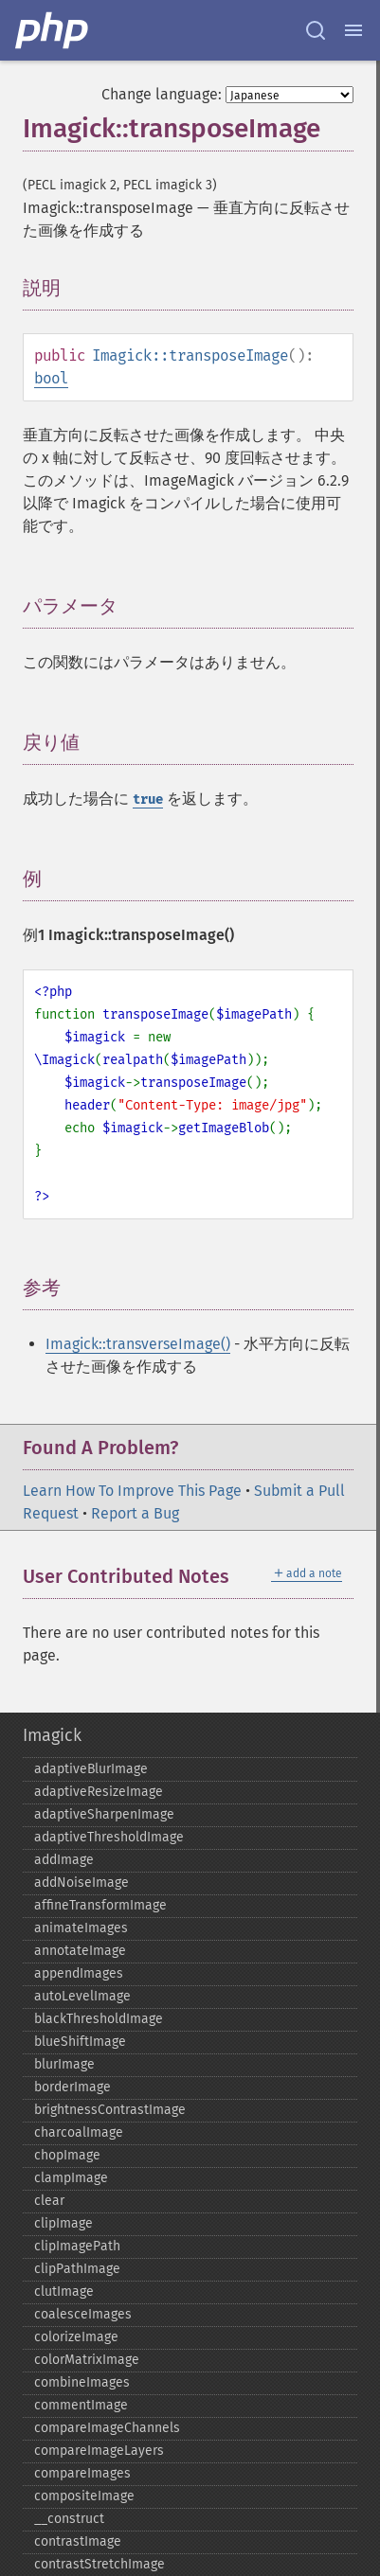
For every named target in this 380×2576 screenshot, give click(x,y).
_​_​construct (69, 2519)
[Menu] (353, 30)
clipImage (63, 2223)
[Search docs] (316, 30)
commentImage (81, 2405)
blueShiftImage (80, 2042)
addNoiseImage (81, 1882)
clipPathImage (77, 2269)
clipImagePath (77, 2246)
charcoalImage (78, 2132)
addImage (64, 1860)
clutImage (64, 2291)
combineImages (82, 2382)
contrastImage (77, 2541)
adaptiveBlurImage (91, 1769)
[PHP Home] (53, 30)
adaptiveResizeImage (98, 1792)
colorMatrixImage (86, 2360)
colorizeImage (76, 2337)
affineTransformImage (100, 1905)
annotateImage (80, 1951)
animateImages (81, 1928)
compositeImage (84, 2496)
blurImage (64, 2064)
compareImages (82, 2473)
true (148, 799)
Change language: (161, 94)
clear (49, 2201)
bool (51, 378)
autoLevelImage (82, 1996)
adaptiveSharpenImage (104, 1814)
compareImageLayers (99, 2451)
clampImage (71, 2178)
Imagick (52, 1735)
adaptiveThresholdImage (109, 1837)
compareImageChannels (107, 2428)
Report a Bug (135, 1513)
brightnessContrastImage (110, 2110)
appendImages (78, 1973)
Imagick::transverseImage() (137, 1344)
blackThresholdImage (98, 2019)
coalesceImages (83, 2314)
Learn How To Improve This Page (132, 1491)
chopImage (67, 2155)
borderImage (72, 2087)
